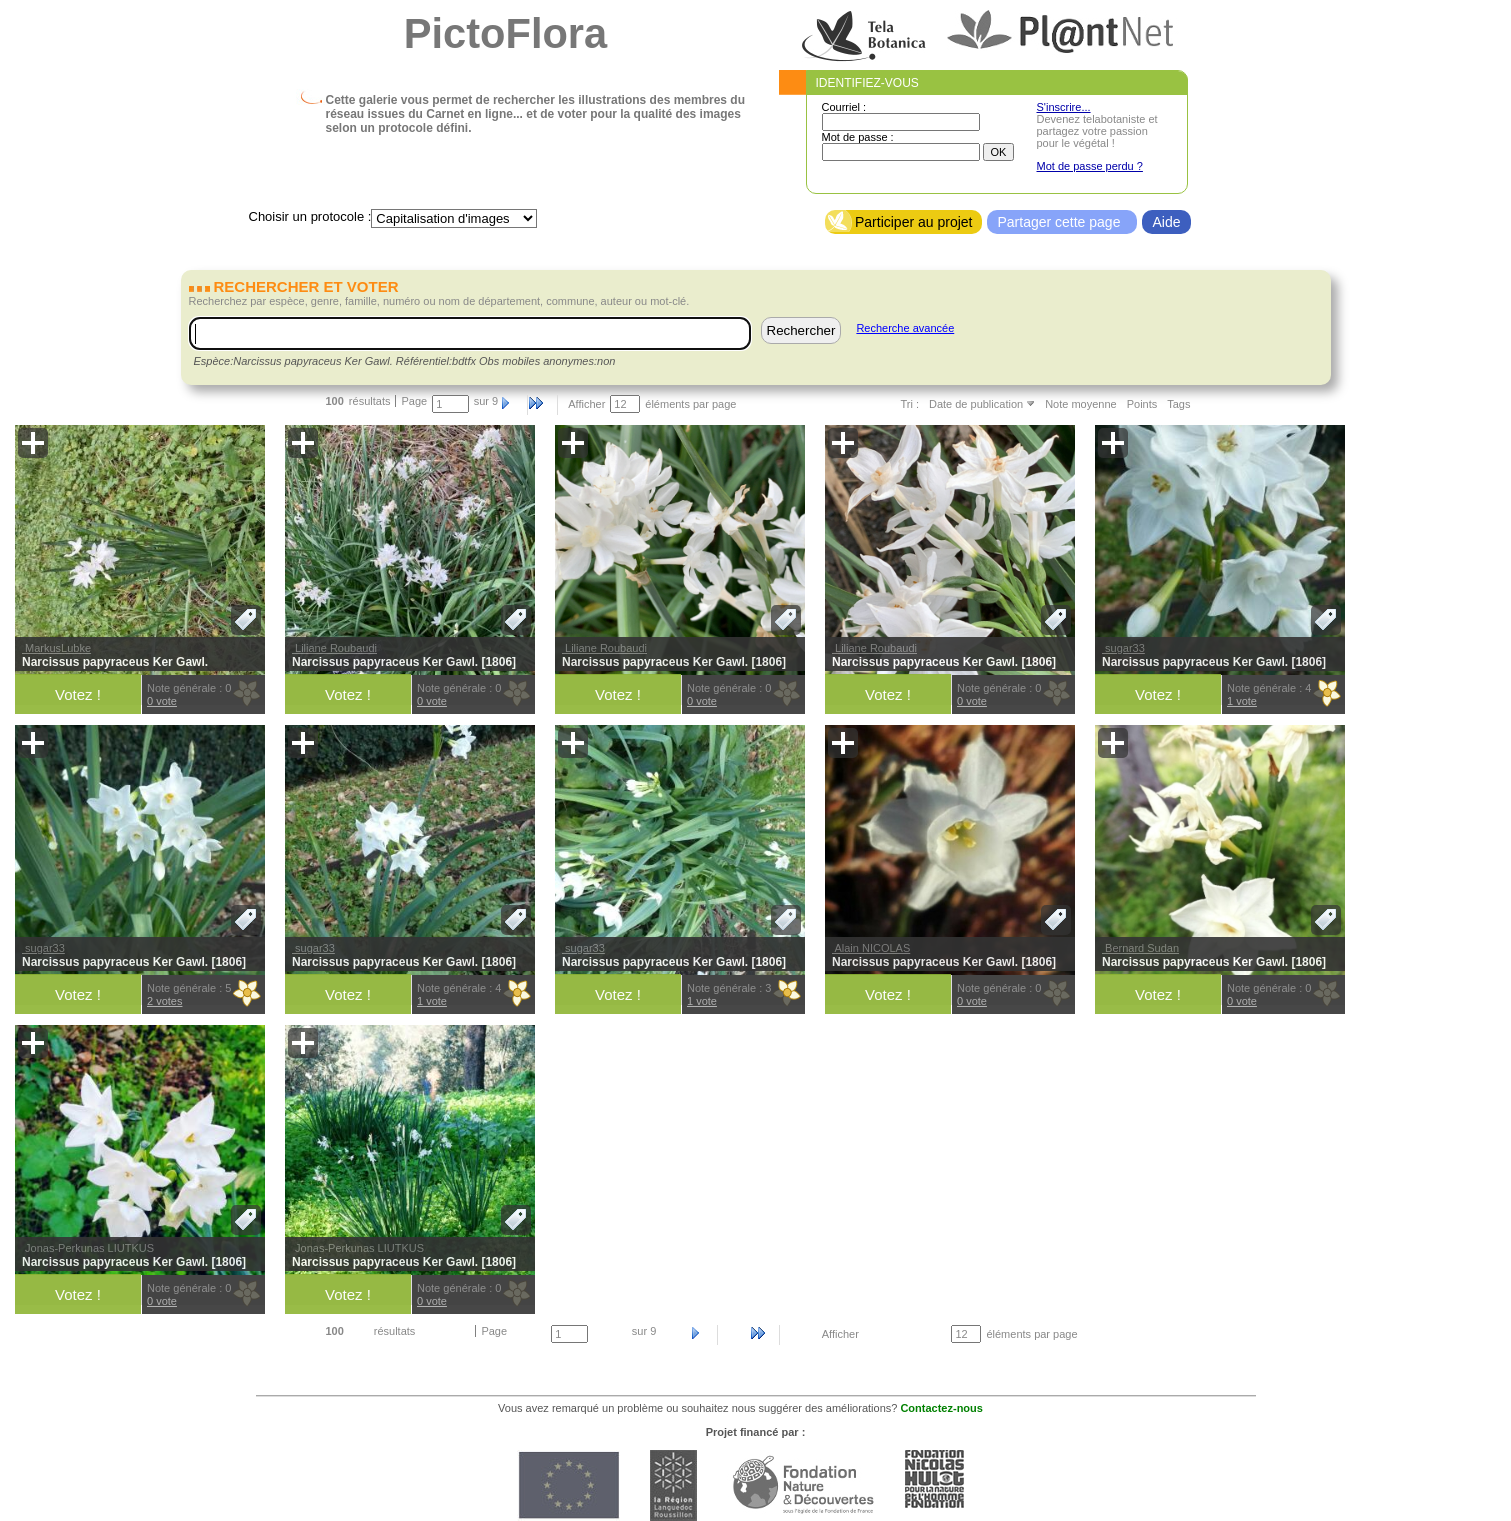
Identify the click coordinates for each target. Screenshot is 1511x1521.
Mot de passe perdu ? (1090, 166)
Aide (1166, 222)
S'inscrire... (1064, 107)
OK (999, 152)
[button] (33, 443)
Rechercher (801, 330)
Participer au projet (914, 222)
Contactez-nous (941, 1408)
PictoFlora (505, 33)
